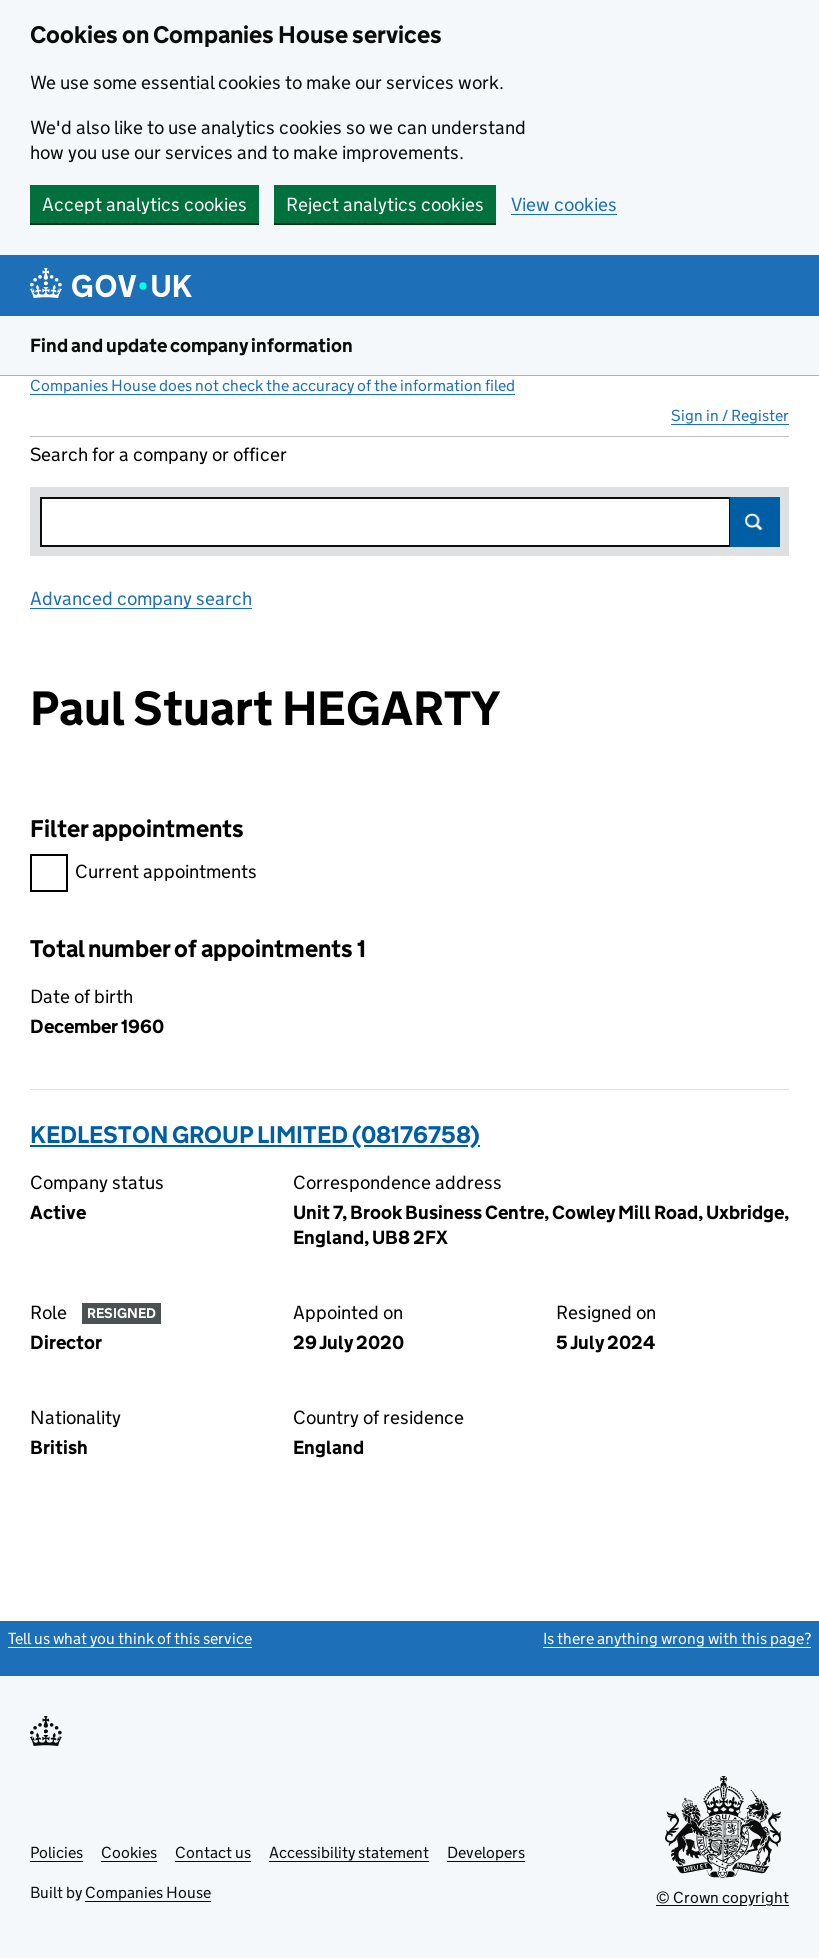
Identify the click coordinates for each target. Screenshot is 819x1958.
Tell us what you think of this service (130, 1638)
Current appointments (143, 874)
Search (755, 522)
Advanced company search (141, 598)
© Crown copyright (722, 1897)
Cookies (129, 1852)
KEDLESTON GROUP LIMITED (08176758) (255, 1134)
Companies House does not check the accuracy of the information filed (272, 385)
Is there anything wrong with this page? (677, 1638)
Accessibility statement (349, 1852)
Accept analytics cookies (144, 204)
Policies (56, 1852)
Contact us (213, 1852)
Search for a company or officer (158, 454)
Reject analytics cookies (385, 204)
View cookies (564, 204)
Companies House (148, 1892)
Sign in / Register (730, 415)
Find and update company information (191, 345)
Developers (486, 1852)
